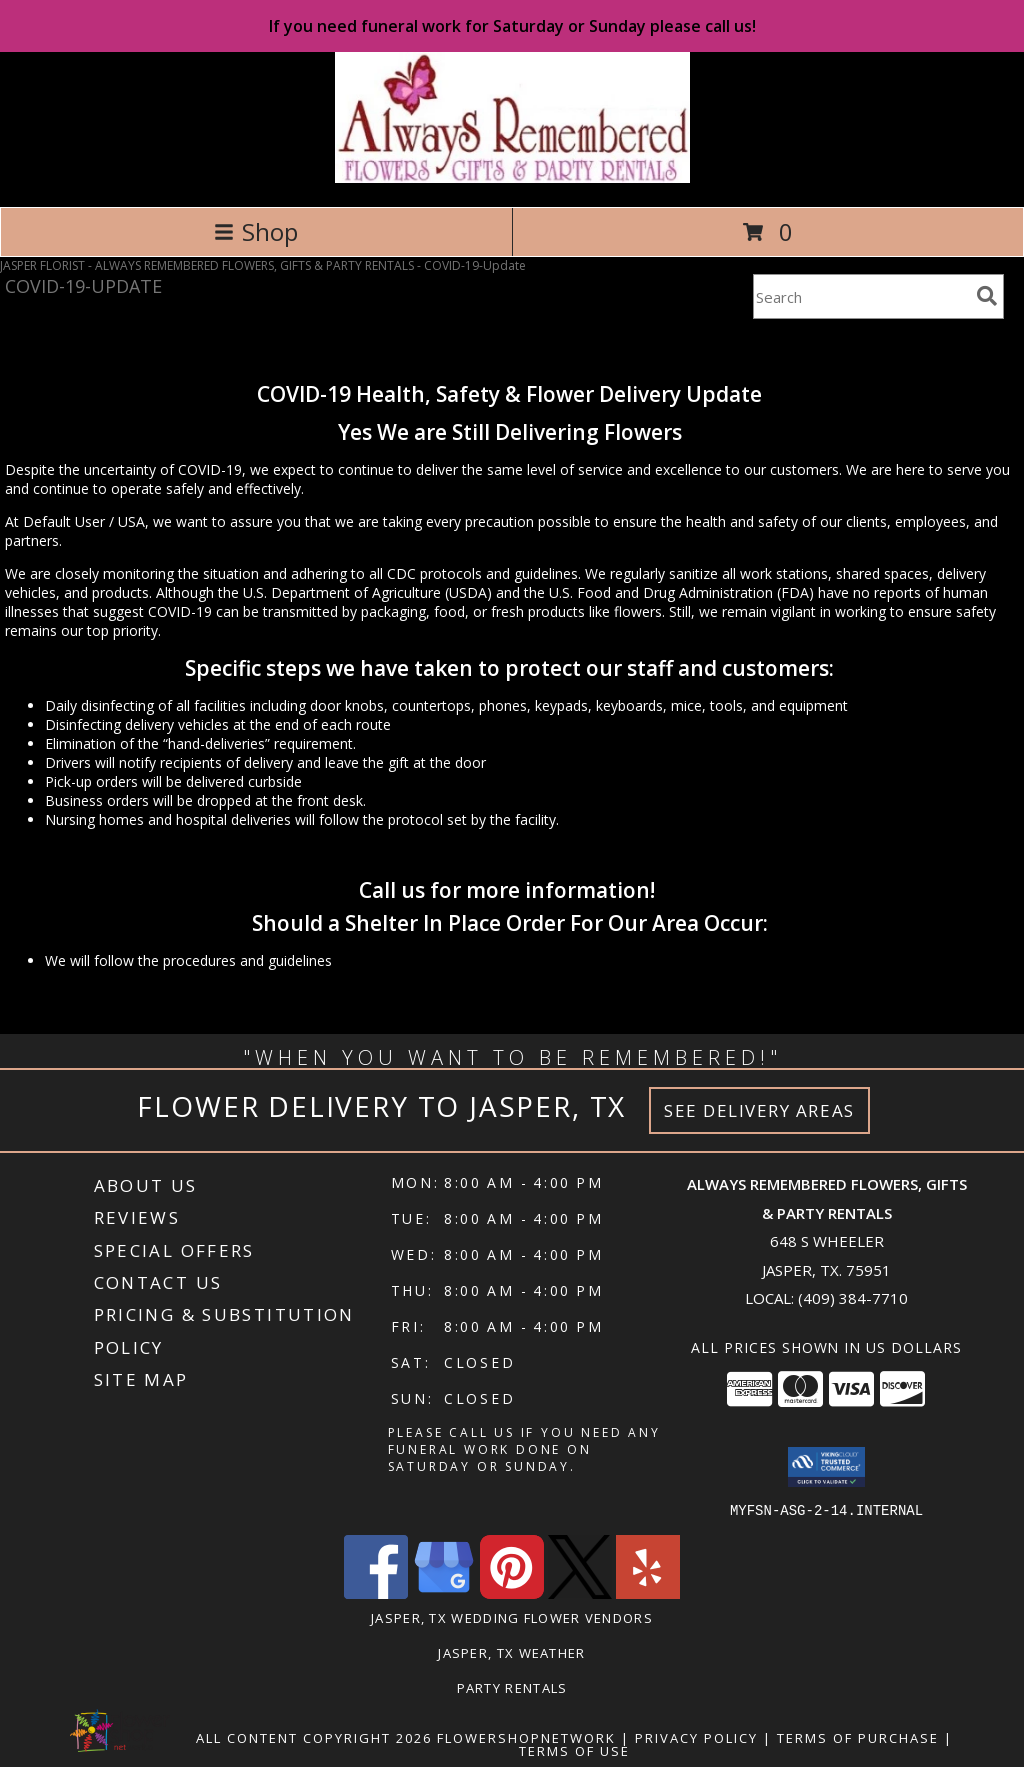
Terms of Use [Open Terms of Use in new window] (574, 1750)
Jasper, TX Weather (511, 1652)
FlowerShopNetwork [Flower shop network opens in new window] (526, 1737)
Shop (256, 231)
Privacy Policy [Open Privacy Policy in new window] (696, 1737)
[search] (987, 296)
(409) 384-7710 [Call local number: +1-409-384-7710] (853, 1298)
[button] (826, 1467)
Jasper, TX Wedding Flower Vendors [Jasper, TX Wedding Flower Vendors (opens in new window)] (512, 1617)
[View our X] (580, 1592)
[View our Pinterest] (512, 1592)
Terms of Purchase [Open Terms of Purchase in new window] (858, 1737)
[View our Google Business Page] (444, 1592)
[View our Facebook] (376, 1592)
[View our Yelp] (648, 1592)
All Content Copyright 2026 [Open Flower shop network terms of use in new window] (314, 1737)
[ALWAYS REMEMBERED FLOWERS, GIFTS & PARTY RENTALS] (512, 177)
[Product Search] (861, 296)
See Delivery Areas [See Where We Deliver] (759, 1110)
